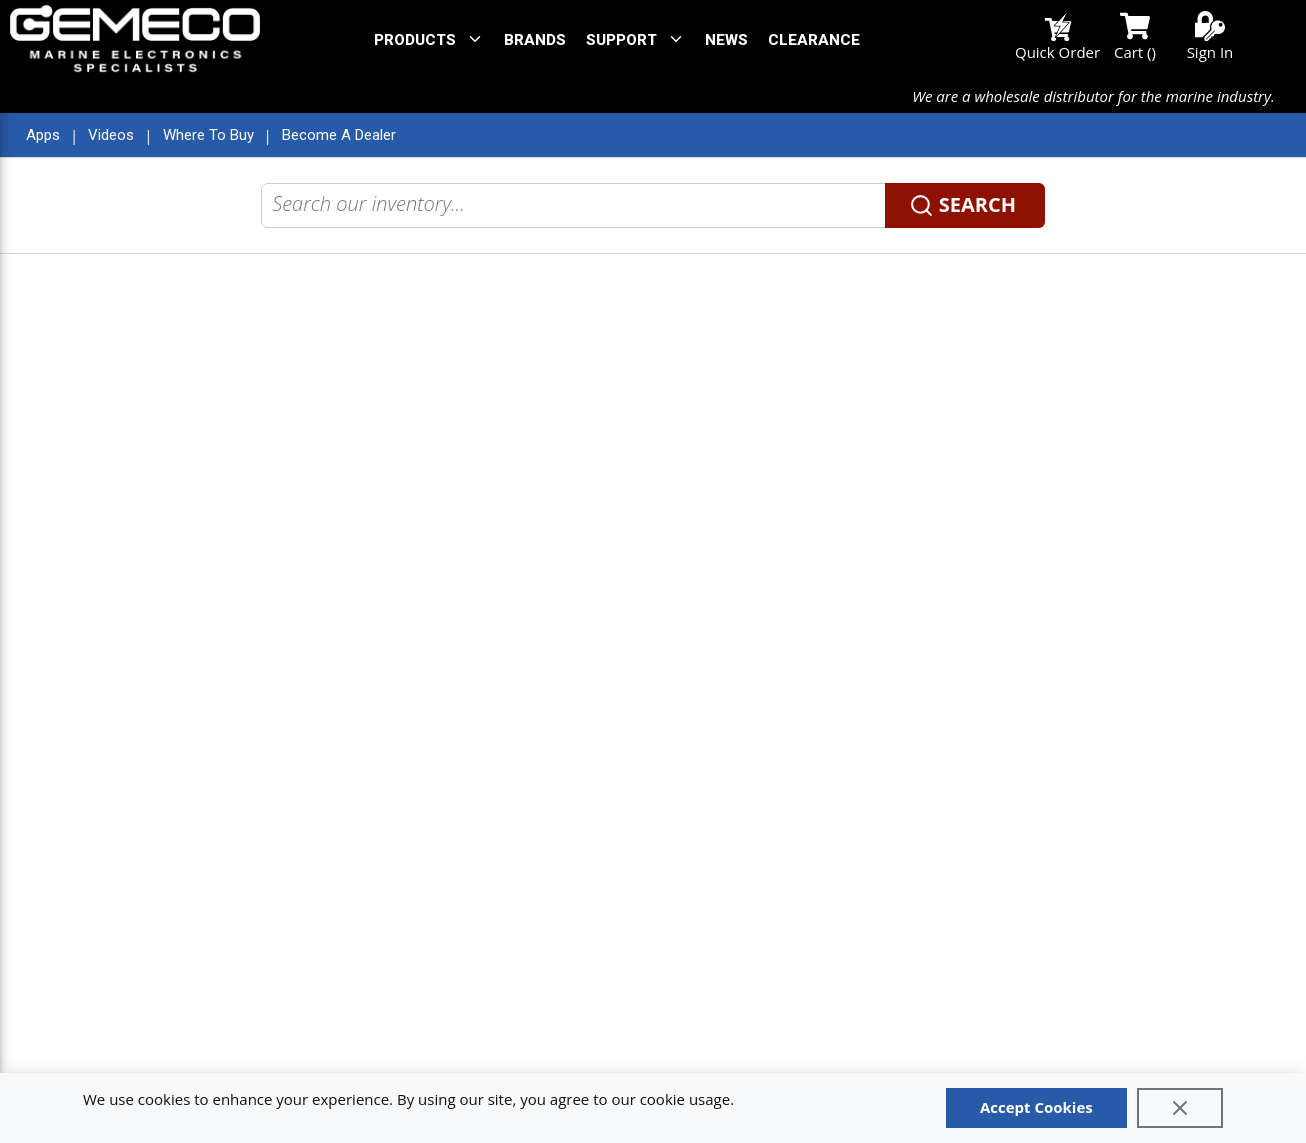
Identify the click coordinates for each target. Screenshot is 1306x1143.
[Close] (1180, 1108)
